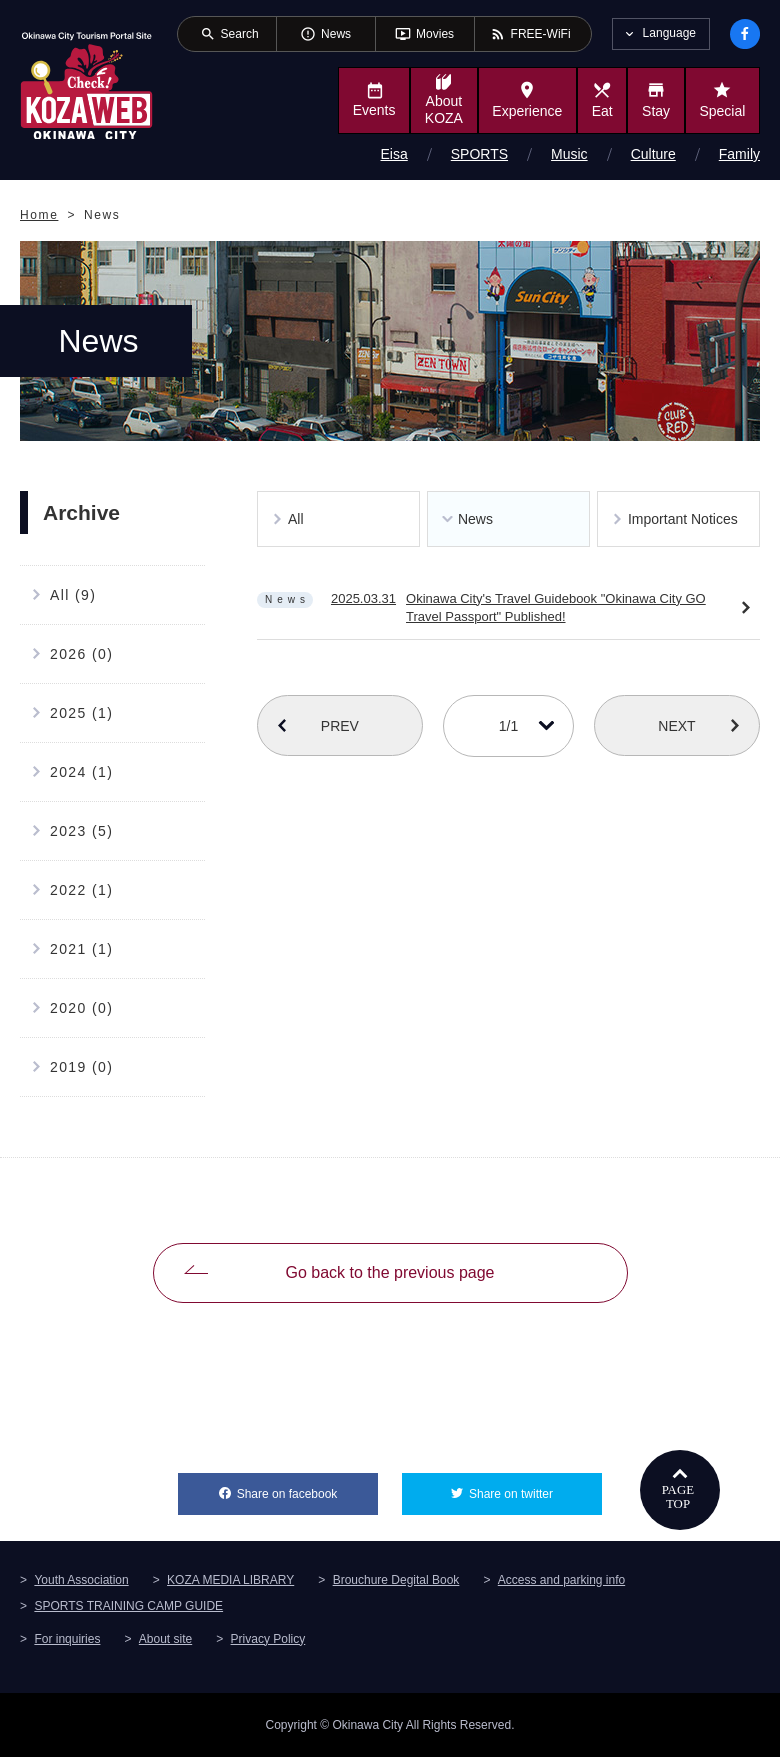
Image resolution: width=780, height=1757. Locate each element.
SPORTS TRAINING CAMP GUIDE (128, 1606)
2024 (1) (81, 772)
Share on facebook (307, 1487)
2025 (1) (81, 713)
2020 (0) (81, 1008)
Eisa (394, 154)
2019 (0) (81, 1067)
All (296, 519)
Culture (653, 154)
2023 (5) (81, 831)
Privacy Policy (268, 1639)
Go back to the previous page (389, 1272)
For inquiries (67, 1639)
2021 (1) (81, 949)
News (475, 519)
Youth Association (81, 1580)
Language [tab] (669, 33)
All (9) (73, 595)
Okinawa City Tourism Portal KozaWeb (86, 84)
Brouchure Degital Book (396, 1580)
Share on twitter (535, 1487)
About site (165, 1639)
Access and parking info (561, 1580)
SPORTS (479, 154)
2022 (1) (81, 890)
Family (739, 154)
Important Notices (683, 519)
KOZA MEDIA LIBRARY (230, 1580)
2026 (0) (81, 654)
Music (569, 154)
